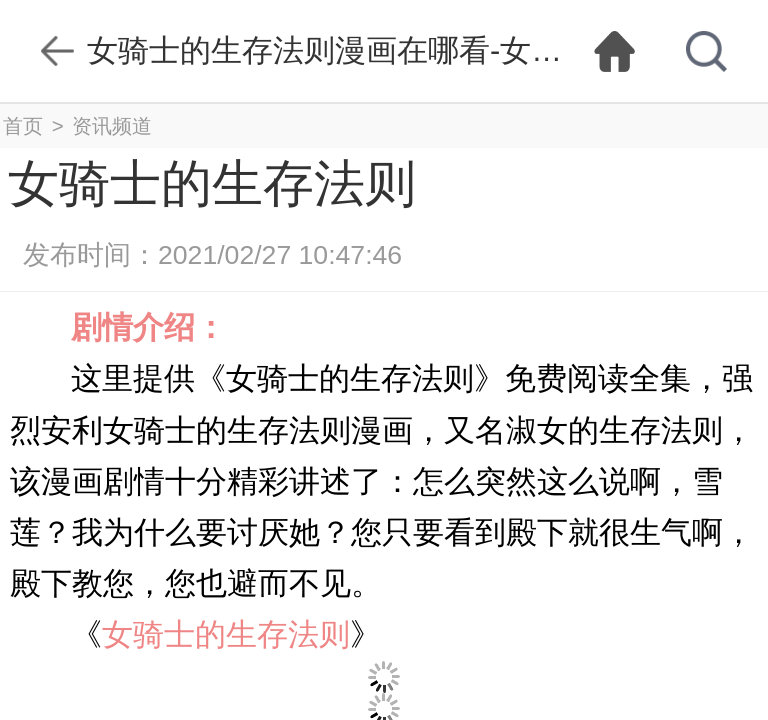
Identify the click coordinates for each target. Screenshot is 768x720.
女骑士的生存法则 (226, 634)
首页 (23, 125)
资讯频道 (112, 125)
